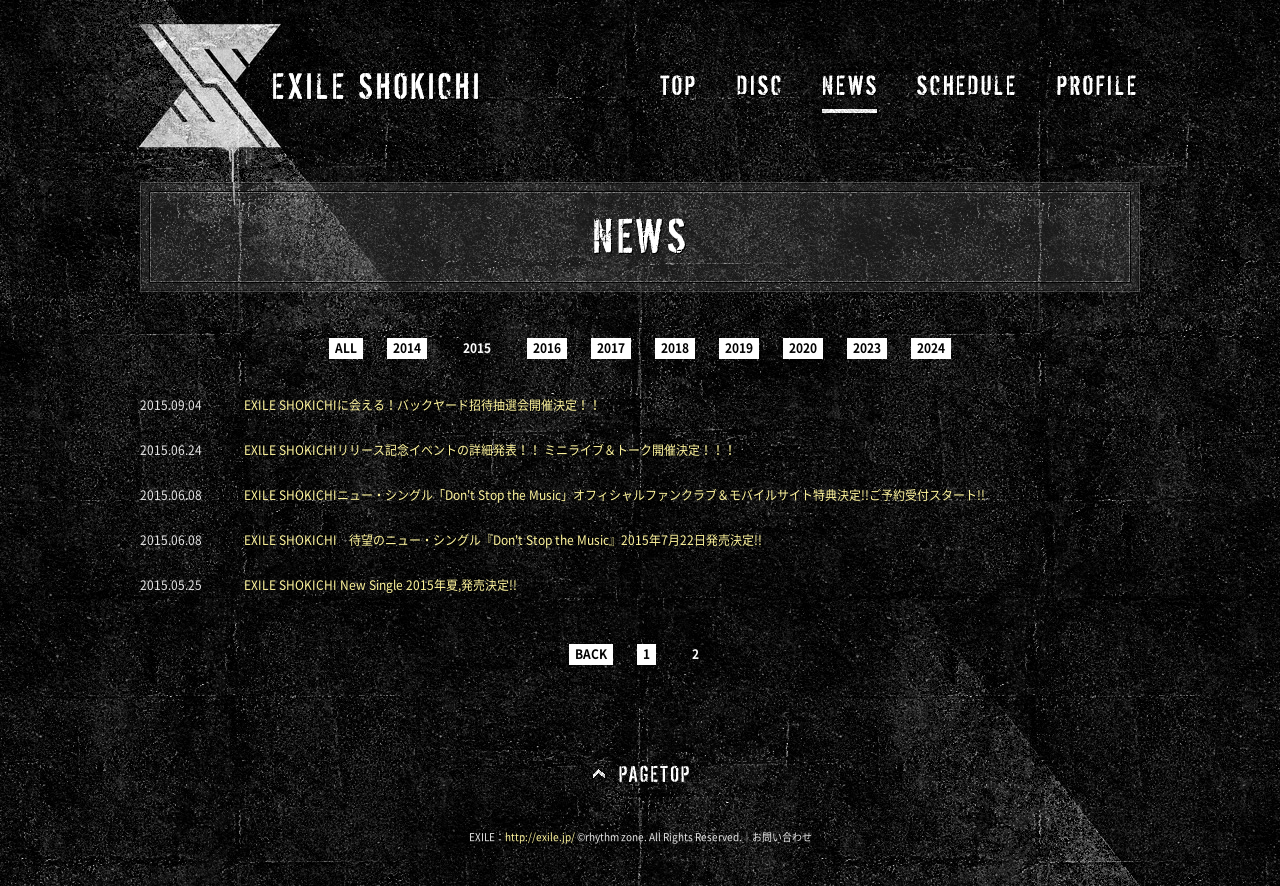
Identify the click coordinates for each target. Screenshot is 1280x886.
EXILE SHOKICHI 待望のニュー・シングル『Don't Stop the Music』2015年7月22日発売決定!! (503, 540)
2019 (739, 348)
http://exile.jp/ (540, 837)
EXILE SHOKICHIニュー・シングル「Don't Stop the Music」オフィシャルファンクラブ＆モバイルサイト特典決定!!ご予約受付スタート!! (614, 495)
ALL (346, 348)
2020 (803, 348)
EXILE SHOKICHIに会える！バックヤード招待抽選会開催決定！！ (422, 405)
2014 (407, 348)
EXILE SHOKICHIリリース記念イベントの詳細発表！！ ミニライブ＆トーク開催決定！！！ (490, 450)
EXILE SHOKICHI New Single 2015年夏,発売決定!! (380, 585)
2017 (611, 348)
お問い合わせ (782, 837)
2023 (867, 348)
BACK (591, 654)
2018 (675, 348)
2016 (547, 348)
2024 (931, 348)
